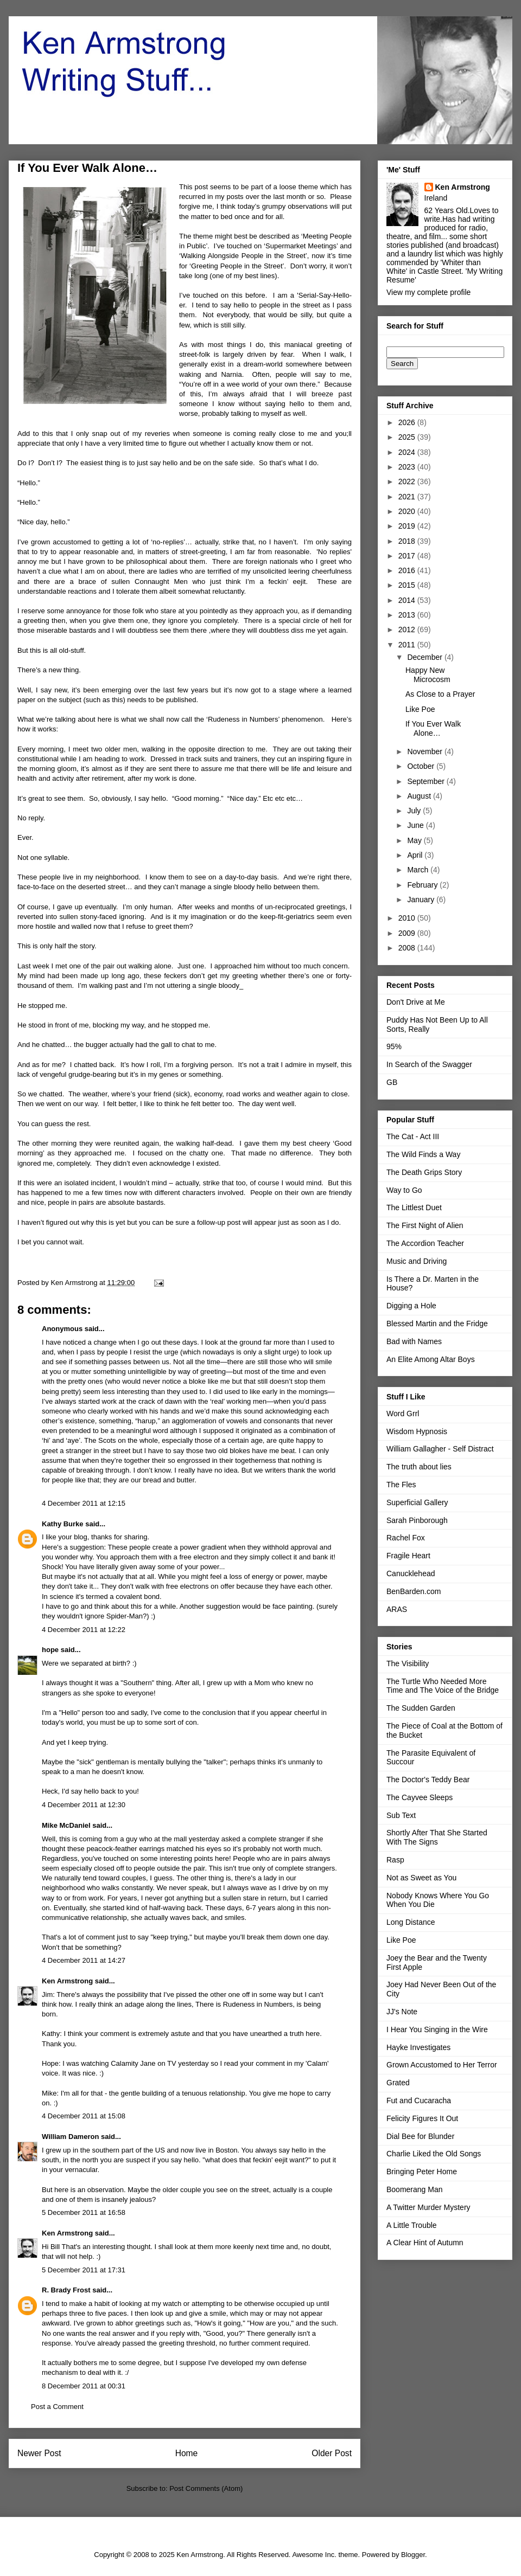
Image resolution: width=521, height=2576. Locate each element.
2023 (407, 466)
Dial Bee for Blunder (420, 2136)
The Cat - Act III (412, 1136)
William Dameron (70, 2136)
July (415, 810)
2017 (407, 555)
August (420, 796)
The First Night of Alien (424, 1225)
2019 (407, 526)
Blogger (413, 2555)
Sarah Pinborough (417, 1520)
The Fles (401, 1484)
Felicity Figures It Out (422, 2118)
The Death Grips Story (424, 1172)
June (416, 825)
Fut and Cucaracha (418, 2100)
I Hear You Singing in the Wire (437, 2029)
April (415, 855)
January (421, 899)
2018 (407, 541)
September (426, 781)
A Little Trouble (411, 2225)
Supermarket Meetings (300, 246)
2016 (407, 570)
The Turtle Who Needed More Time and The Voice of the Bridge (442, 1686)
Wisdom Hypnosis (416, 1431)
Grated (398, 2082)
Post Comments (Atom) (206, 2488)
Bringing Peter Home (421, 2171)
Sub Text (401, 1815)
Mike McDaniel (66, 1825)
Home (186, 2453)
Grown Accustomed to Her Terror (441, 2064)
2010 (407, 918)
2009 (407, 933)
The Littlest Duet (414, 1207)
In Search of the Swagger (429, 1064)
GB (391, 1082)
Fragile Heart (408, 1555)
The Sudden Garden (420, 1708)
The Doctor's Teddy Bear (427, 1779)
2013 (407, 615)
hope (50, 1650)
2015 (407, 585)
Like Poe (420, 709)
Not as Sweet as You (421, 1877)
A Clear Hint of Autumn (424, 2242)
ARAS (396, 1609)
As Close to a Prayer (440, 694)
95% (394, 1046)
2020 (407, 511)
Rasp (395, 1859)
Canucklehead (410, 1573)
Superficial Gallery (417, 1502)
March (418, 869)
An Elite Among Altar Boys (430, 1359)
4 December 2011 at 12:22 (83, 1630)
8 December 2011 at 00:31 (83, 2386)
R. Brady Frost (66, 2290)
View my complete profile (428, 292)
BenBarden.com (413, 1591)
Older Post (332, 2453)
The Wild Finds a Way (423, 1154)
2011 (407, 644)
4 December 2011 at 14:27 (83, 1960)
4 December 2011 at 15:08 (83, 2116)
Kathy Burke (63, 1524)
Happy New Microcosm (427, 675)
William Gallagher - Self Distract (440, 1448)
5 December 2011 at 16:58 (83, 2212)
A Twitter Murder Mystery (428, 2207)
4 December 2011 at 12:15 (83, 1503)
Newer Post (39, 2453)
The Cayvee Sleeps (419, 1797)
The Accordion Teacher (425, 1243)
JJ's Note (401, 2011)
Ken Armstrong (67, 1981)
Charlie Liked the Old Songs (433, 2153)
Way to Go (404, 1190)
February (423, 885)
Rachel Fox (405, 1537)
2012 (407, 629)
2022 (407, 481)
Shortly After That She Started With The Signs (436, 1837)
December (425, 657)
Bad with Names (414, 1341)
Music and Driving (416, 1261)
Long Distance (410, 1922)
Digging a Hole (411, 1305)
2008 (407, 947)
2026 (407, 422)
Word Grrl (402, 1413)
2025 (407, 437)
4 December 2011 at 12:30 (83, 1805)
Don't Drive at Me (415, 1002)
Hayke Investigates (418, 2047)
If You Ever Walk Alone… (433, 728)
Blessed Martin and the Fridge (437, 1323)
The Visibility (407, 1663)
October (421, 766)
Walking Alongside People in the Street (243, 256)
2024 (407, 452)
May (415, 840)
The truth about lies (419, 1466)
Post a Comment (57, 2406)
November (425, 751)
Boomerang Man (414, 2189)
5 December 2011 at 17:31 (83, 2270)
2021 (407, 496)
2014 (407, 600)
